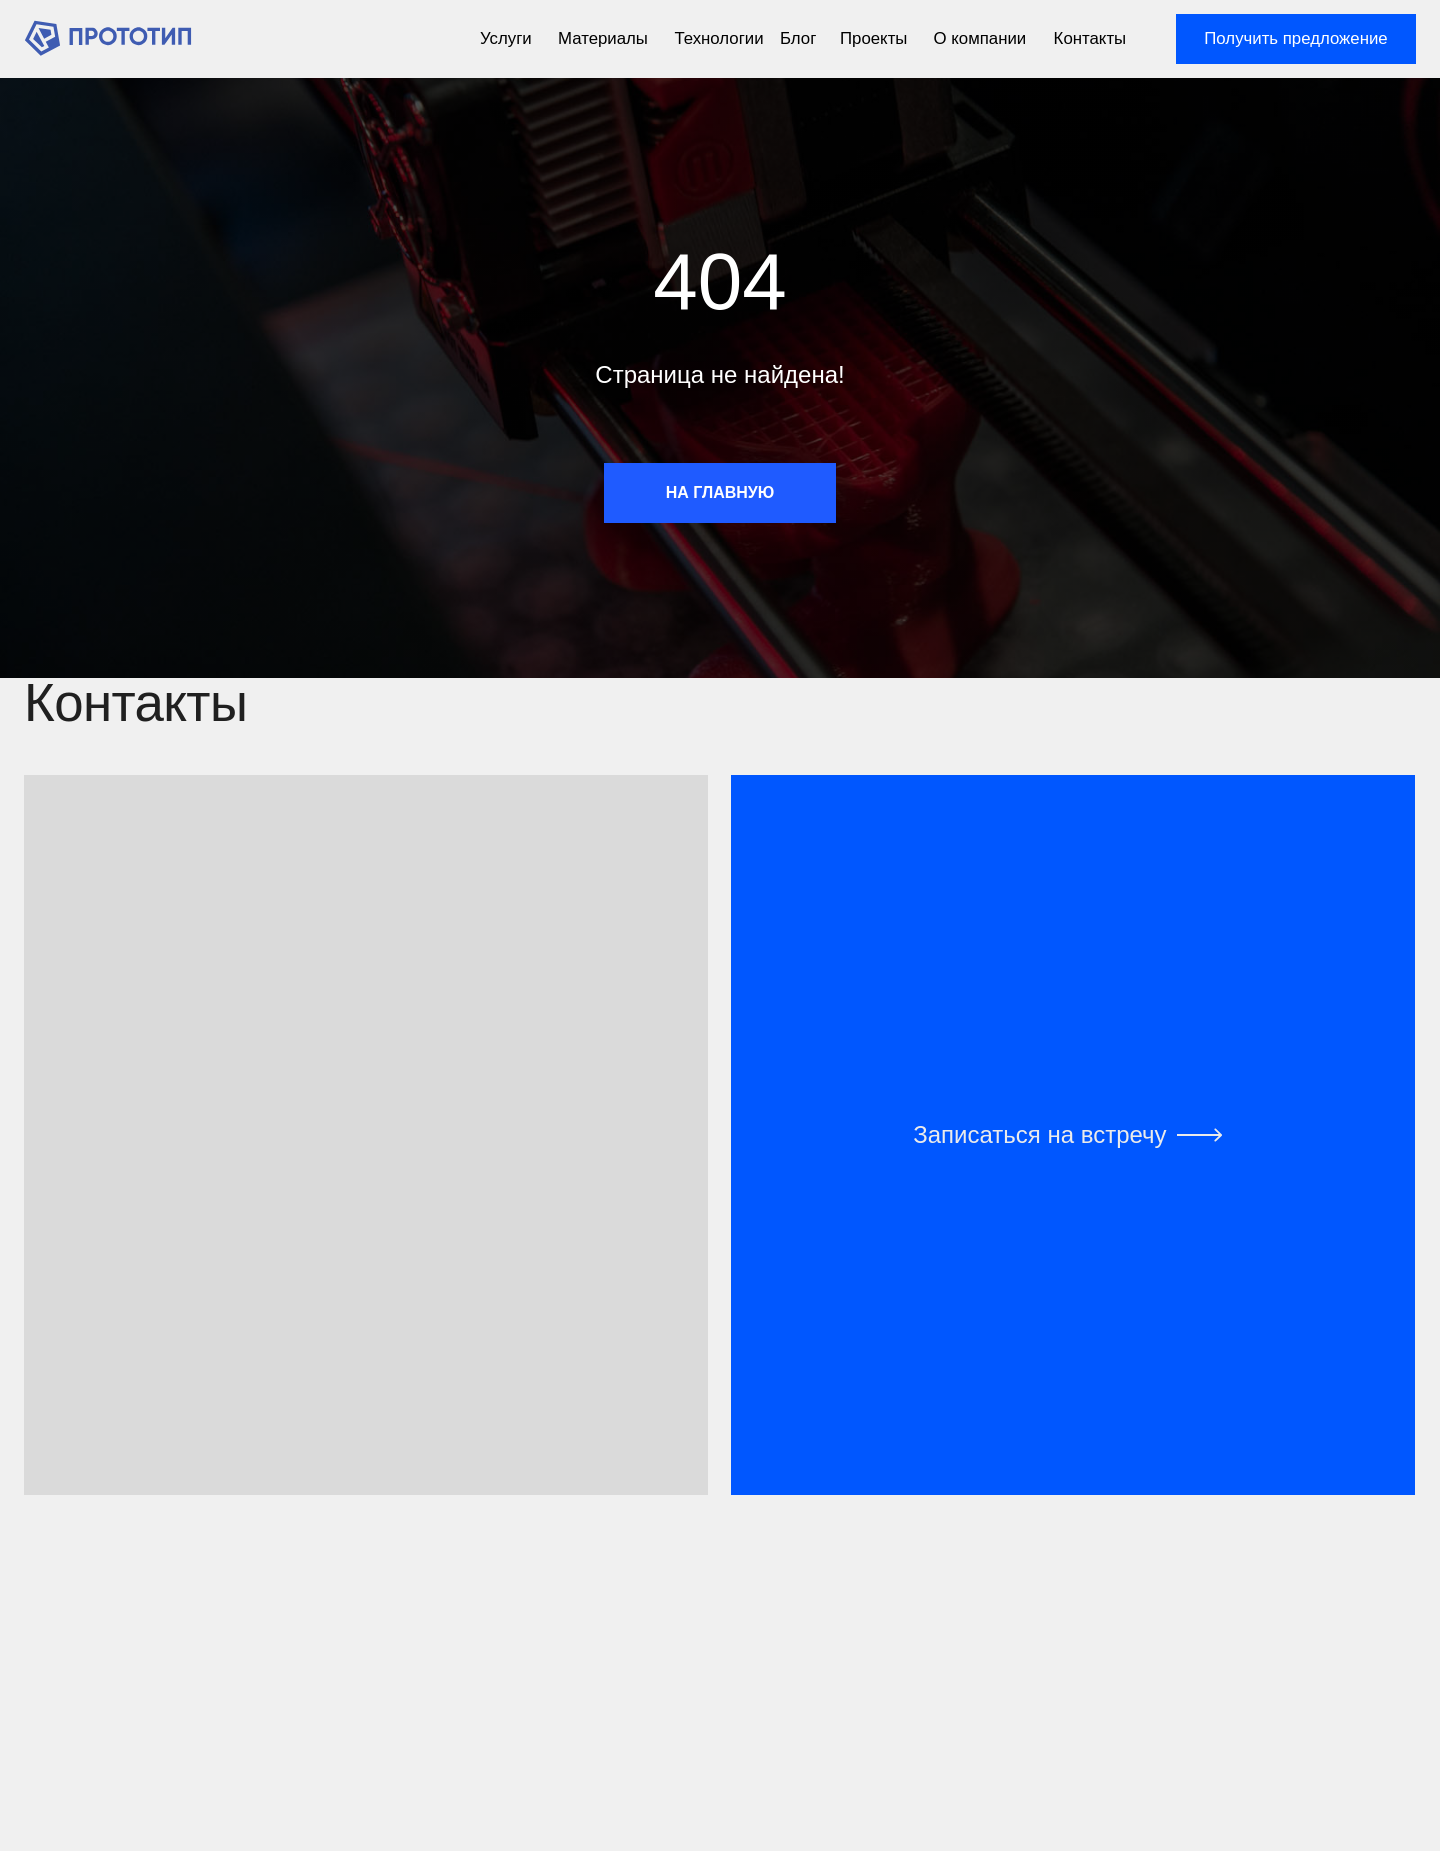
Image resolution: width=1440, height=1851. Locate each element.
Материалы (603, 38)
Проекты (873, 38)
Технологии (718, 38)
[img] (108, 38)
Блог (798, 38)
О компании (980, 38)
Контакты (1090, 38)
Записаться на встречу (1039, 1134)
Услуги (506, 38)
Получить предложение (1295, 38)
